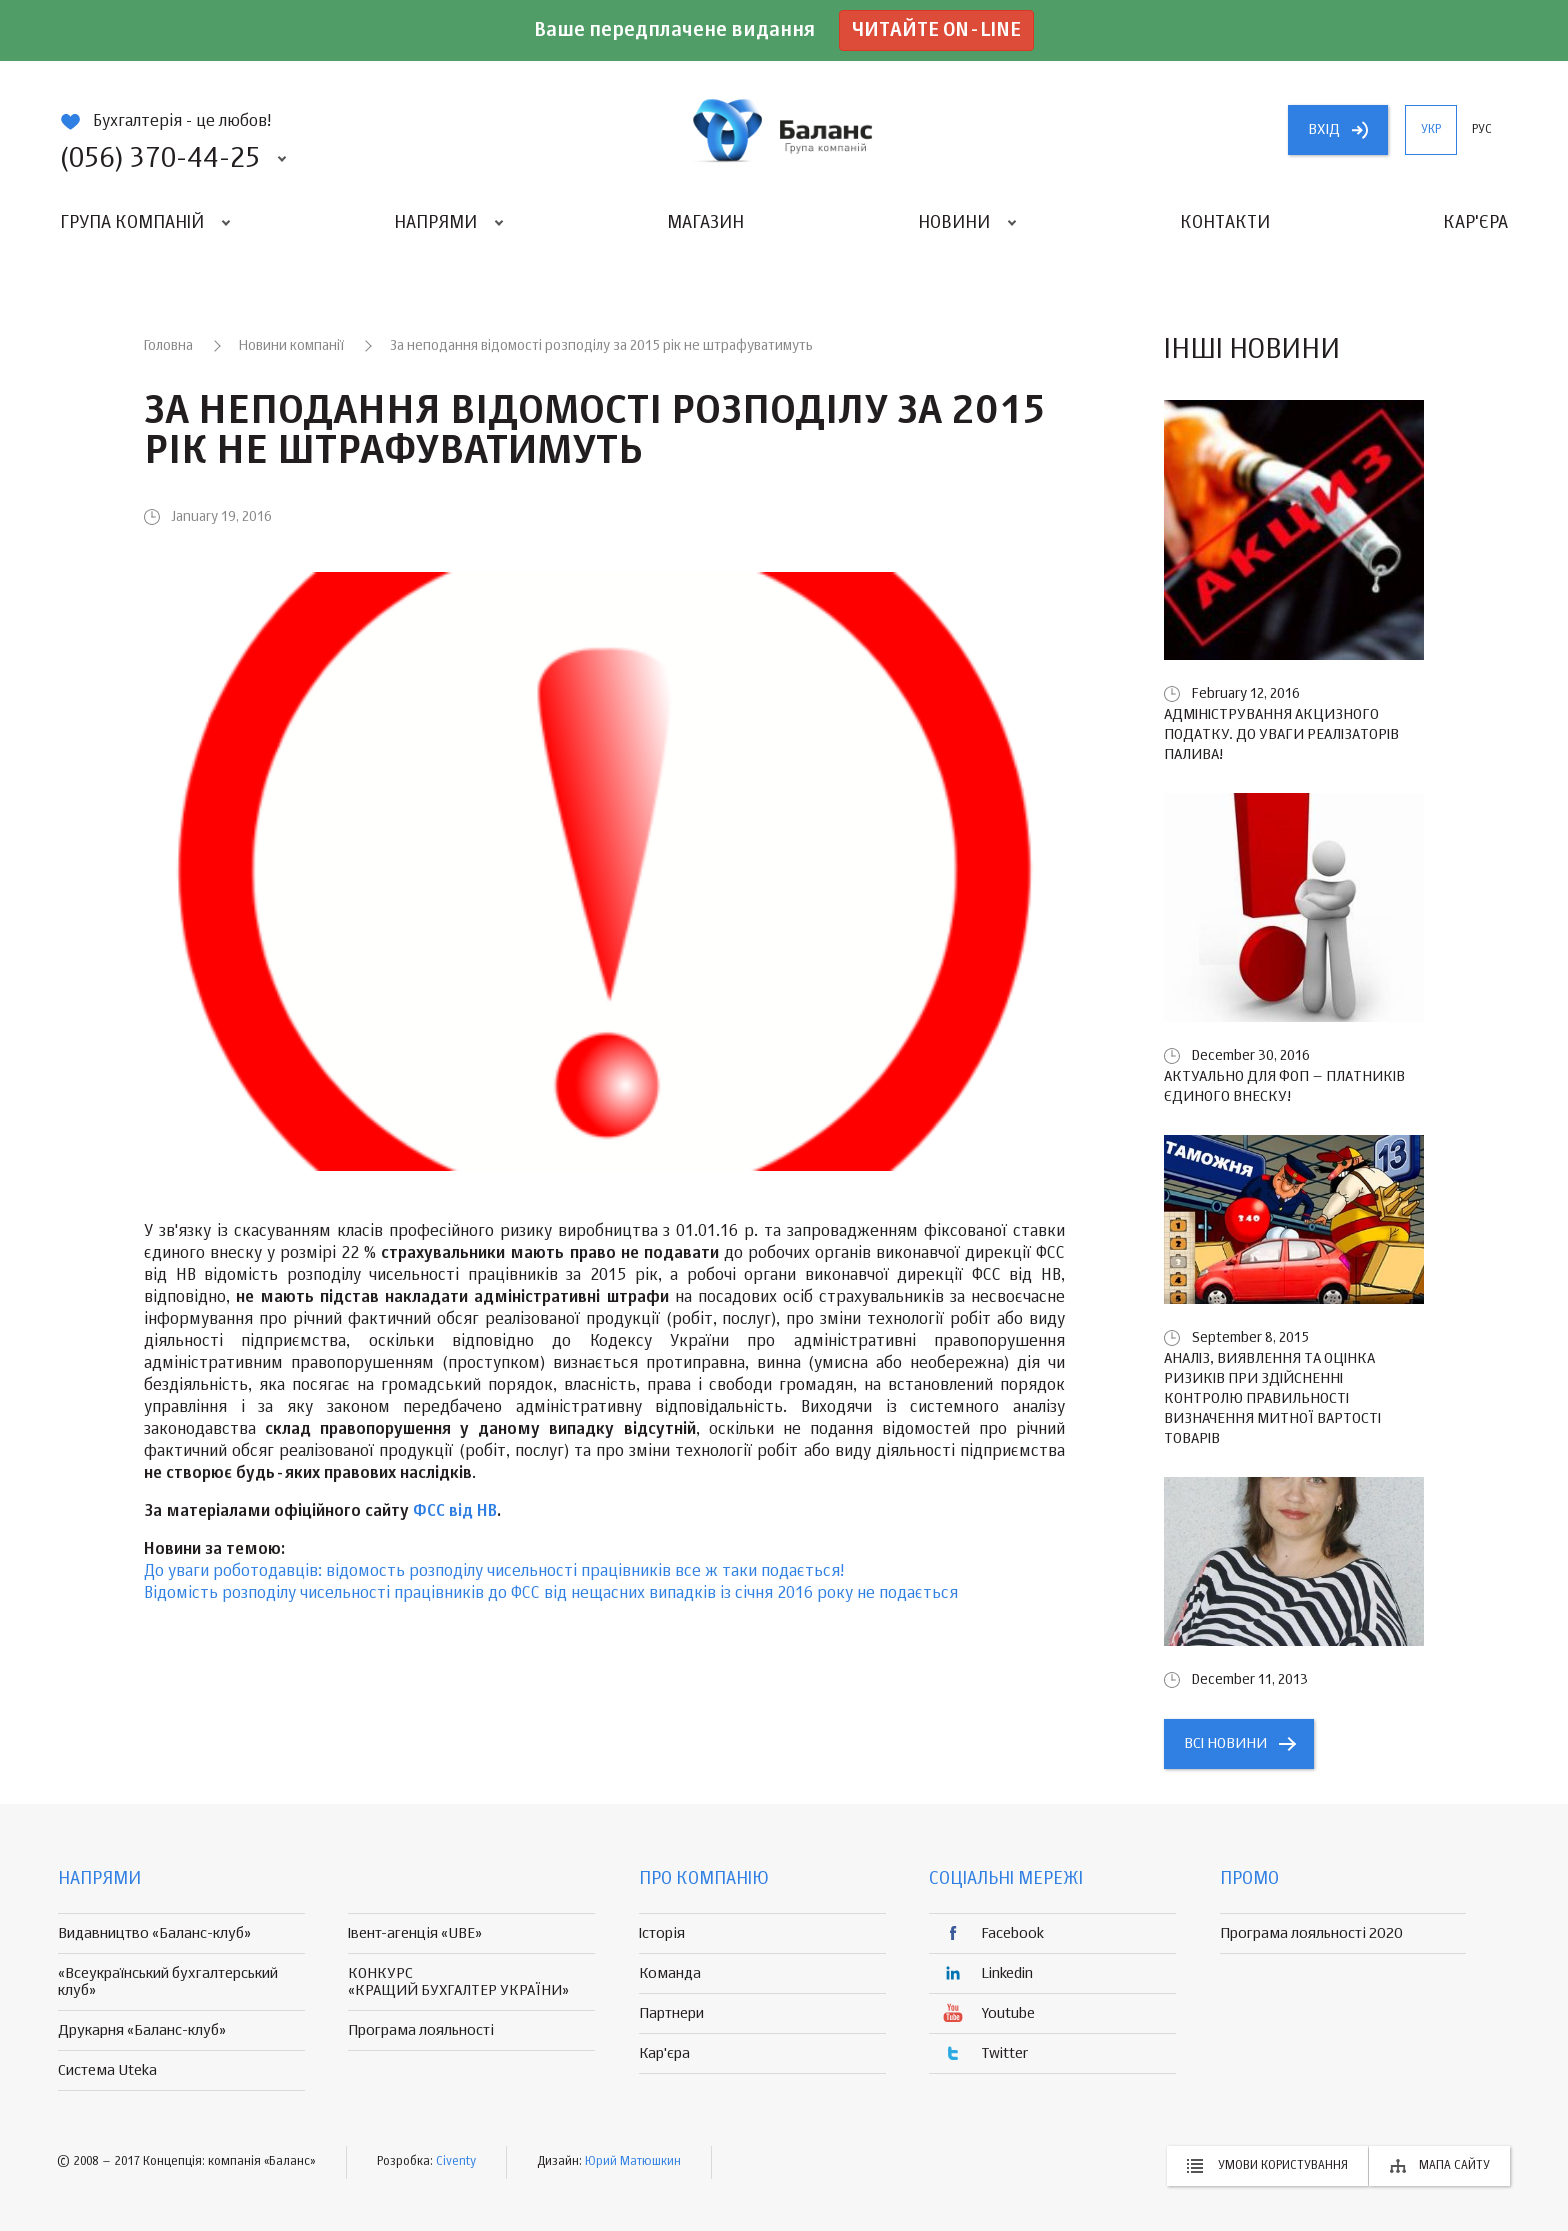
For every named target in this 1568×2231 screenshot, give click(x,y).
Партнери (671, 2013)
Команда (670, 1973)
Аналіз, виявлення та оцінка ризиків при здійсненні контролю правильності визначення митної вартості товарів (1272, 1398)
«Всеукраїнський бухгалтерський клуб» (168, 1982)
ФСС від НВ (455, 1512)
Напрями (435, 223)
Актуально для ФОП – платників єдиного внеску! (1284, 1086)
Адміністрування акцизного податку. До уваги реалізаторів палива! (1281, 734)
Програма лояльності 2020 (1311, 1933)
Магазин (705, 223)
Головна (168, 346)
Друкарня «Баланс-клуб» (142, 2030)
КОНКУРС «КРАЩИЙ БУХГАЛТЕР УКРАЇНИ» (458, 1982)
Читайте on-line (936, 30)
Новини (954, 223)
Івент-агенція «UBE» (415, 1933)
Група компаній (132, 223)
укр (1431, 130)
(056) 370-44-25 (160, 159)
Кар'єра (1475, 223)
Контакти (1225, 223)
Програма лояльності (421, 2030)
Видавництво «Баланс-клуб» (154, 1933)
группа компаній (784, 130)
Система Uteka (107, 2070)
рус (1482, 130)
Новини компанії (291, 346)
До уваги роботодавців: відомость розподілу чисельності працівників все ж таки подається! (494, 1572)
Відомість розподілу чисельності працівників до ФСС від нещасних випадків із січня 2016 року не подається (551, 1594)
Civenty (456, 2162)
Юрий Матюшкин (633, 2162)
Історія (662, 1933)
